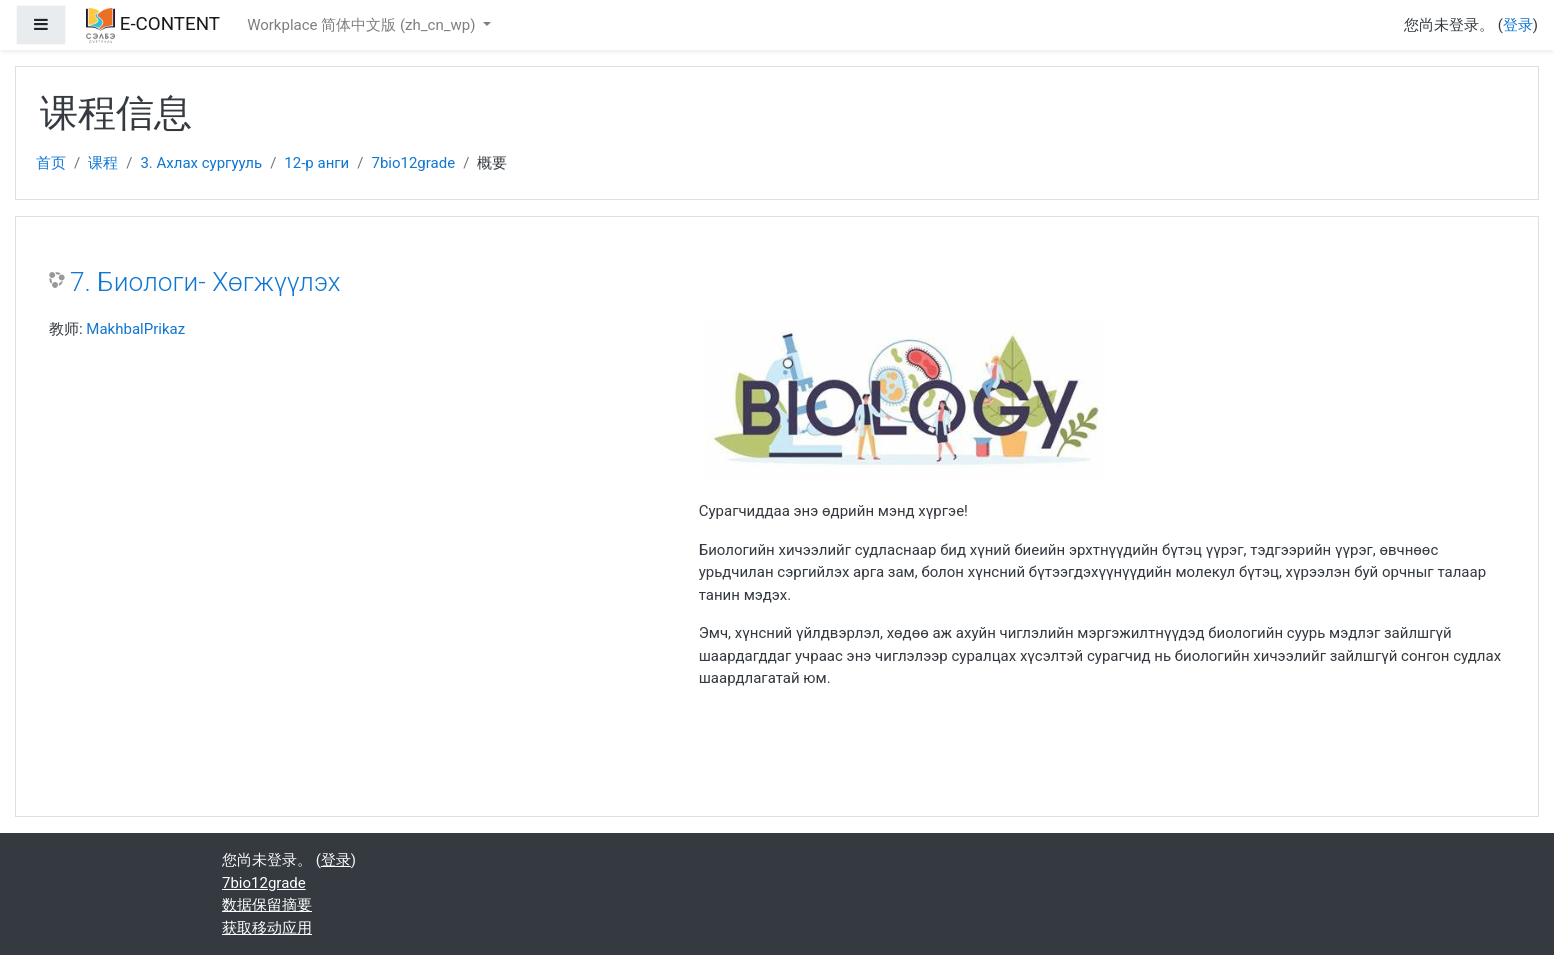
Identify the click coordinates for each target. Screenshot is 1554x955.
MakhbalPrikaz (135, 329)
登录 (1518, 25)
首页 (51, 163)
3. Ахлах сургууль (201, 163)
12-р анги (316, 163)
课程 (103, 163)
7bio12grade (413, 163)
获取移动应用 (267, 928)
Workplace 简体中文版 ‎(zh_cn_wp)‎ (363, 25)
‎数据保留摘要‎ (267, 905)
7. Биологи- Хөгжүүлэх (205, 282)
